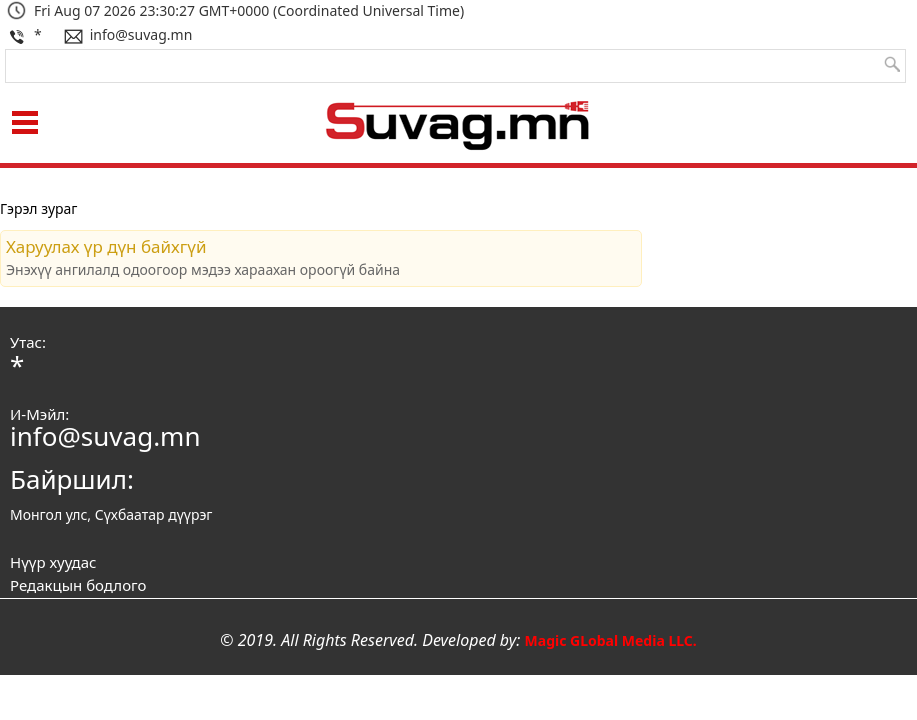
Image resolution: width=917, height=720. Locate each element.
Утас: (28, 342)
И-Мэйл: (39, 414)
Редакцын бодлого (78, 585)
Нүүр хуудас (53, 562)
